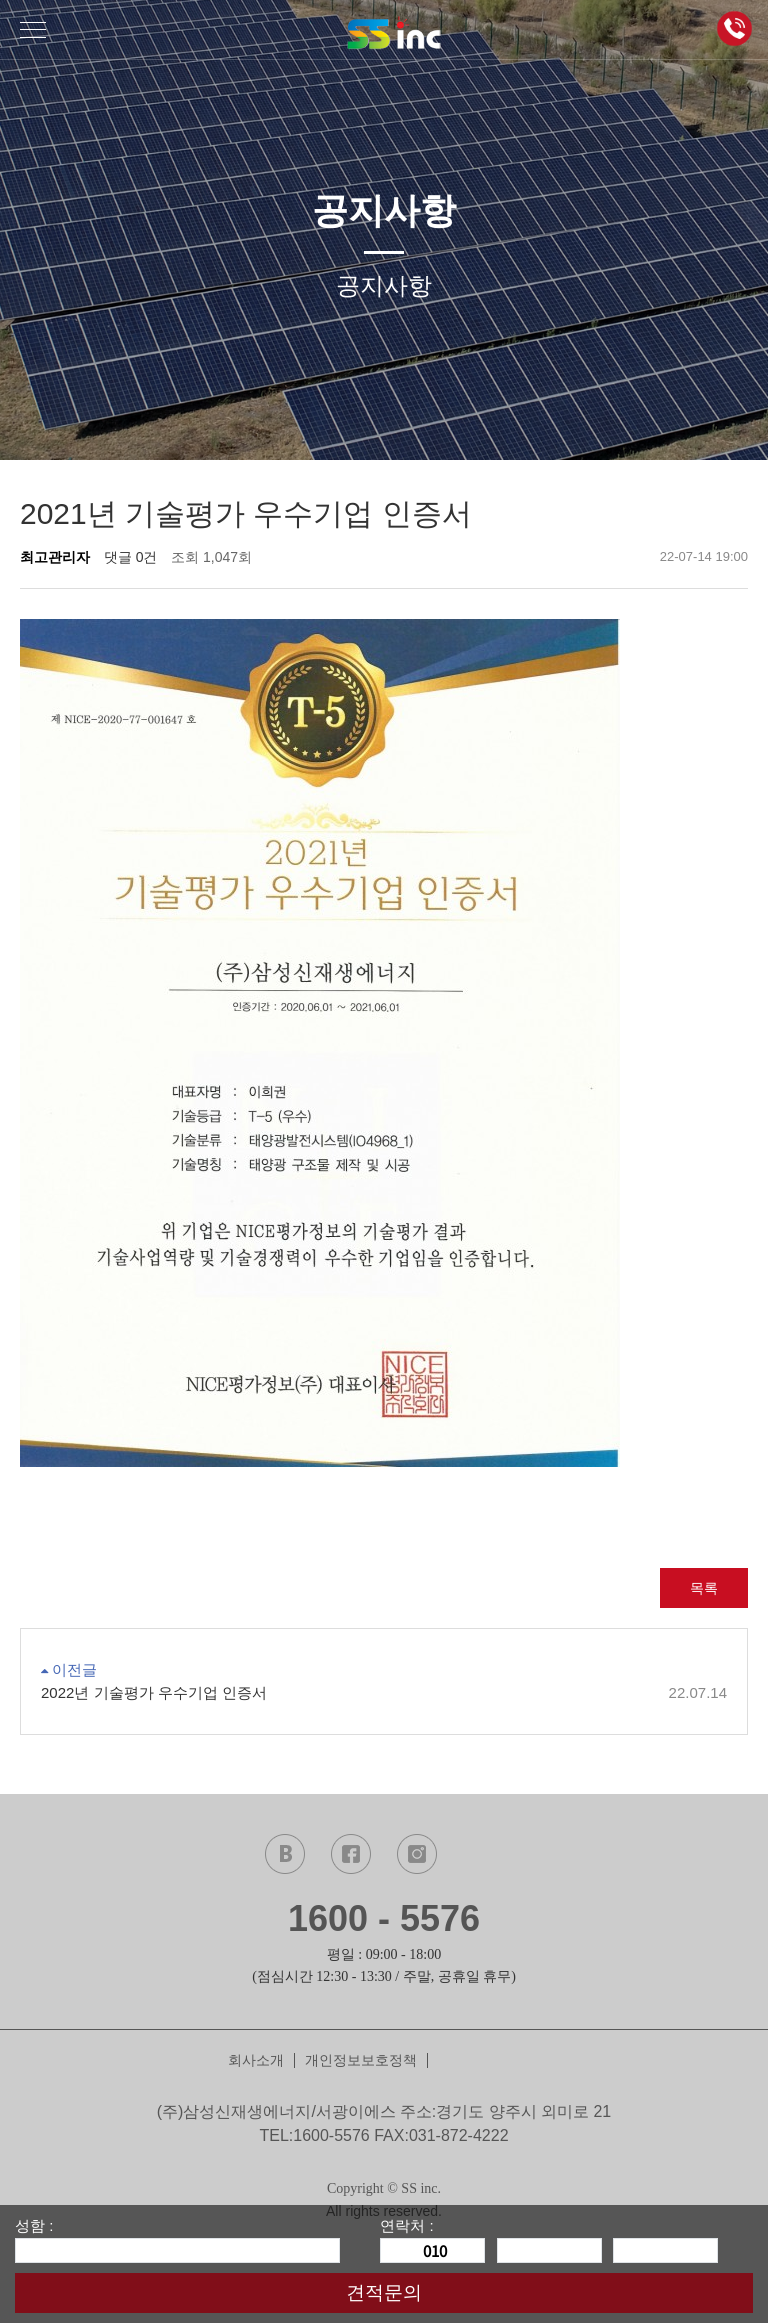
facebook (351, 1854)
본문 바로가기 (0, 0)
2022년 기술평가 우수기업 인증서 (384, 1693)
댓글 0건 (131, 557)
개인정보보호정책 (361, 2060)
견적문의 (384, 2292)
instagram (417, 1854)
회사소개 (256, 2060)
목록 (704, 1588)
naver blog (285, 1854)
